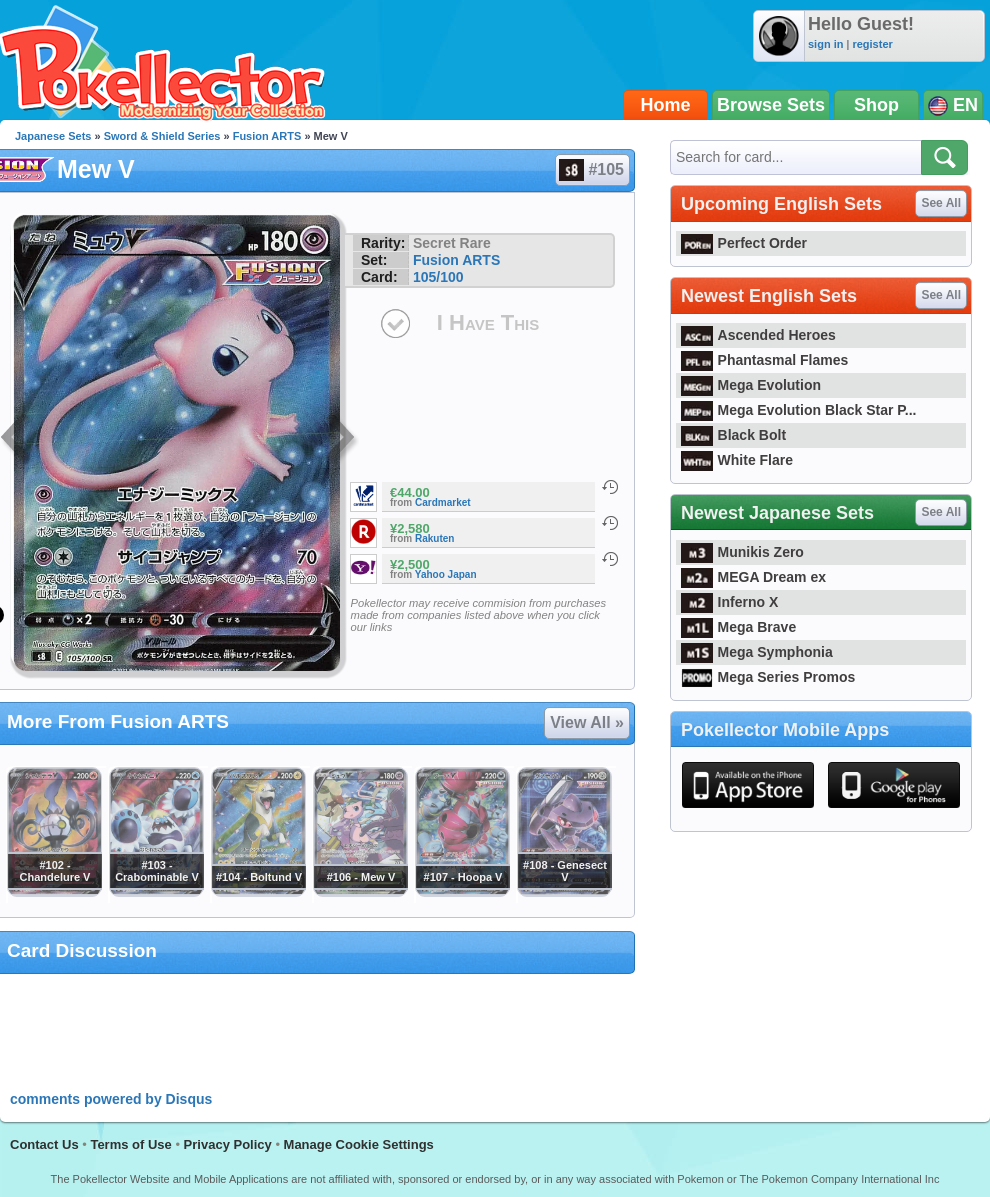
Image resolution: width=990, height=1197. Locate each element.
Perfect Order (744, 243)
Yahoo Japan (446, 574)
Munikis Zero (742, 552)
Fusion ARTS (267, 136)
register (872, 44)
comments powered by (111, 1099)
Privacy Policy (228, 1144)
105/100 (438, 277)
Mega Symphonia (757, 652)
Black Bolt (733, 435)
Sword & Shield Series (162, 136)
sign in (825, 44)
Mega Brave (738, 627)
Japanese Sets (53, 136)
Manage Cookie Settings (359, 1144)
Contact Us (44, 1144)
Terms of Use (130, 1144)
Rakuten (434, 538)
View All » (587, 722)
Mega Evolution (751, 385)
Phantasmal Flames (764, 360)
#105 (591, 170)
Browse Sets (771, 105)
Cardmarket (443, 502)
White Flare (737, 460)
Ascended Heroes (758, 335)
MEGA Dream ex (753, 577)
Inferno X (729, 602)
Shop (876, 105)
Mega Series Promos (768, 677)
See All (941, 203)
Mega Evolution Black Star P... (799, 410)
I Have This (488, 322)
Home (666, 105)
